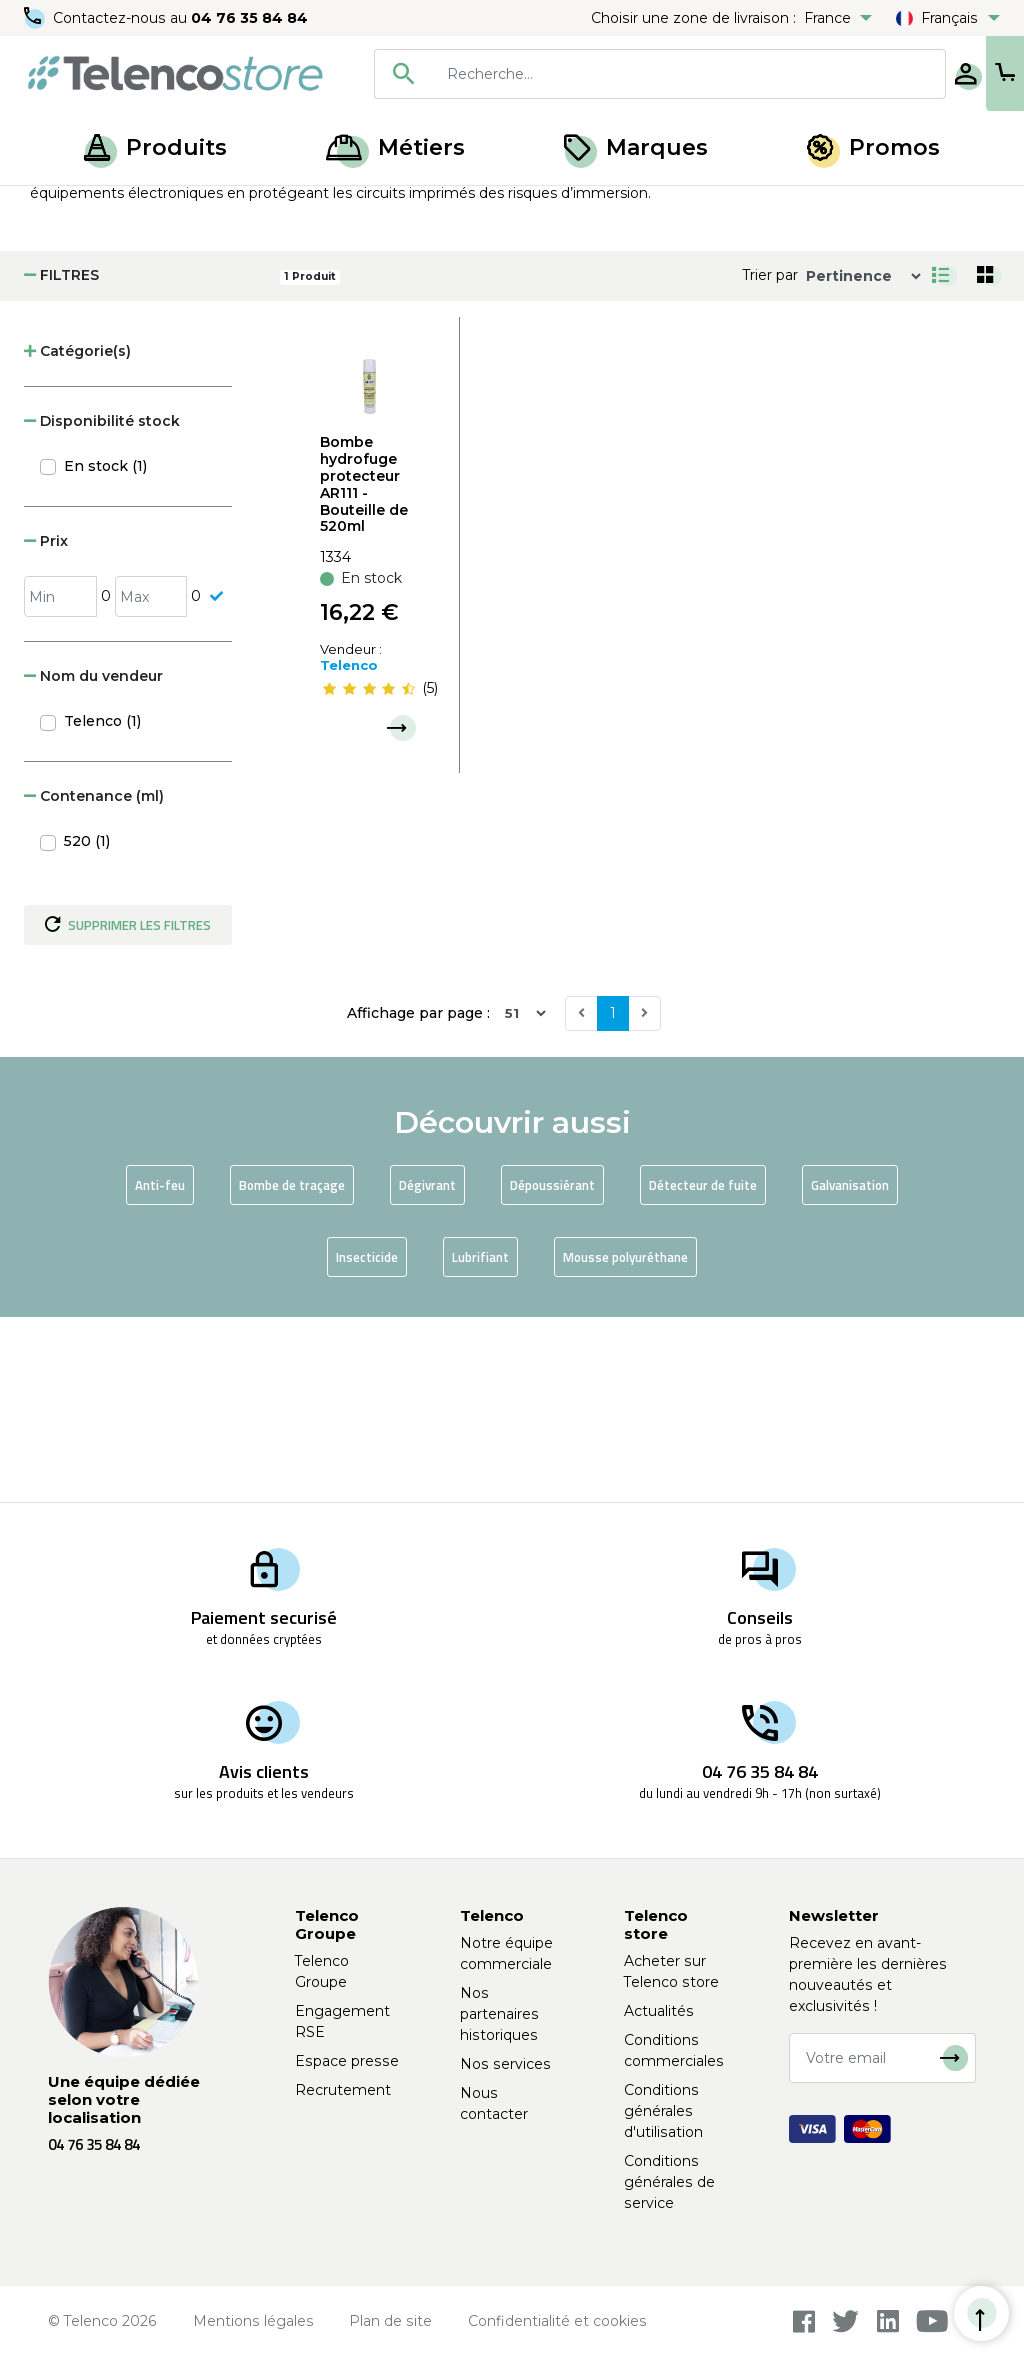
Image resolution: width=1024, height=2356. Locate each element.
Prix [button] (46, 726)
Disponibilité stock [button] (102, 606)
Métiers (395, 147)
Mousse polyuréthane (625, 1442)
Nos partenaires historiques (499, 2014)
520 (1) (87, 1026)
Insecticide (367, 1442)
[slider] (369, 873)
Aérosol (203, 208)
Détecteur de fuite (703, 1370)
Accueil (54, 208)
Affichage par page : (418, 1198)
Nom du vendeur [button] (93, 861)
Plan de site (390, 2321)
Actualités (659, 2011)
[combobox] (594, 74)
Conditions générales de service (669, 2182)
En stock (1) (105, 651)
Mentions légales (253, 2321)
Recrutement (343, 2090)
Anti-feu (160, 1370)
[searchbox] (623, 74)
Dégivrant (427, 1370)
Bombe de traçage (292, 1370)
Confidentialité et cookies (557, 2321)
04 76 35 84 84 (249, 18)
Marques (636, 147)
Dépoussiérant (552, 1370)
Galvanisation (850, 1370)
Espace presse (347, 2061)
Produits (155, 147)
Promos (873, 147)
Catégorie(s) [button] (77, 536)
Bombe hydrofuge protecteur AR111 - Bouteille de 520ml (364, 669)
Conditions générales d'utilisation (663, 2111)
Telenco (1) (102, 906)
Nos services (505, 2064)
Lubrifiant (480, 1442)
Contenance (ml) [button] (94, 981)
